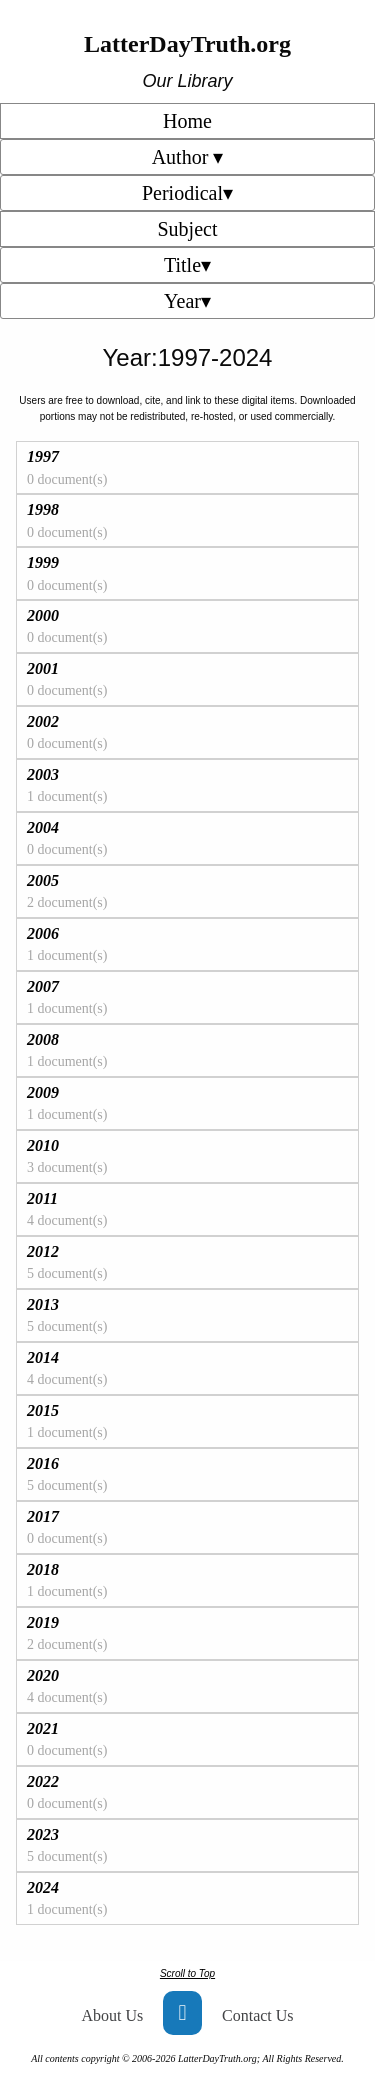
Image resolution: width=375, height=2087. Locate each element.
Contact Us (258, 2015)
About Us (112, 2015)
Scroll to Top (187, 1973)
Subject (188, 229)
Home (187, 121)
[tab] (187, 467)
